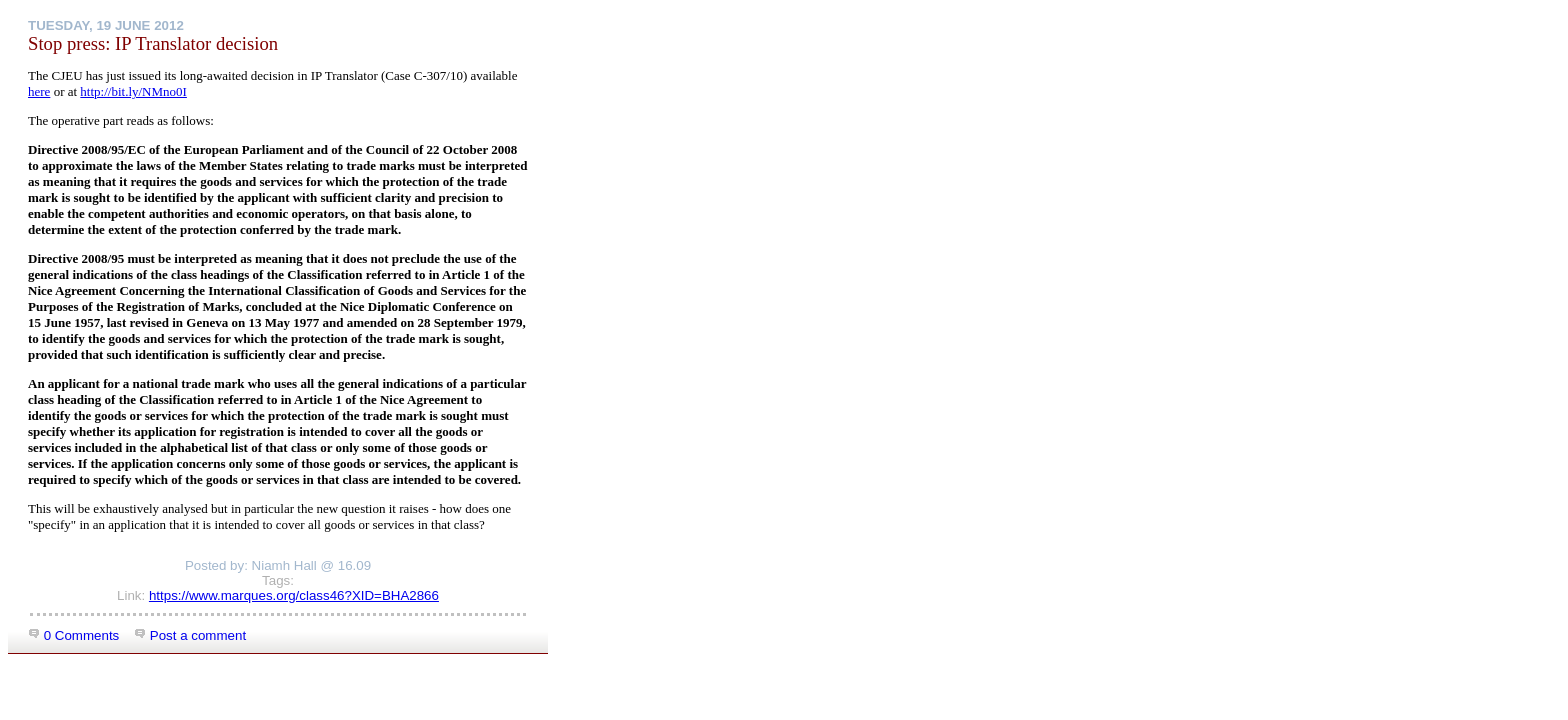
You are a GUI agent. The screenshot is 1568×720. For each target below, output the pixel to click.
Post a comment (190, 635)
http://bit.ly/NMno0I (133, 91)
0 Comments (73, 635)
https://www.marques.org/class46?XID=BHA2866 (294, 595)
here (39, 91)
